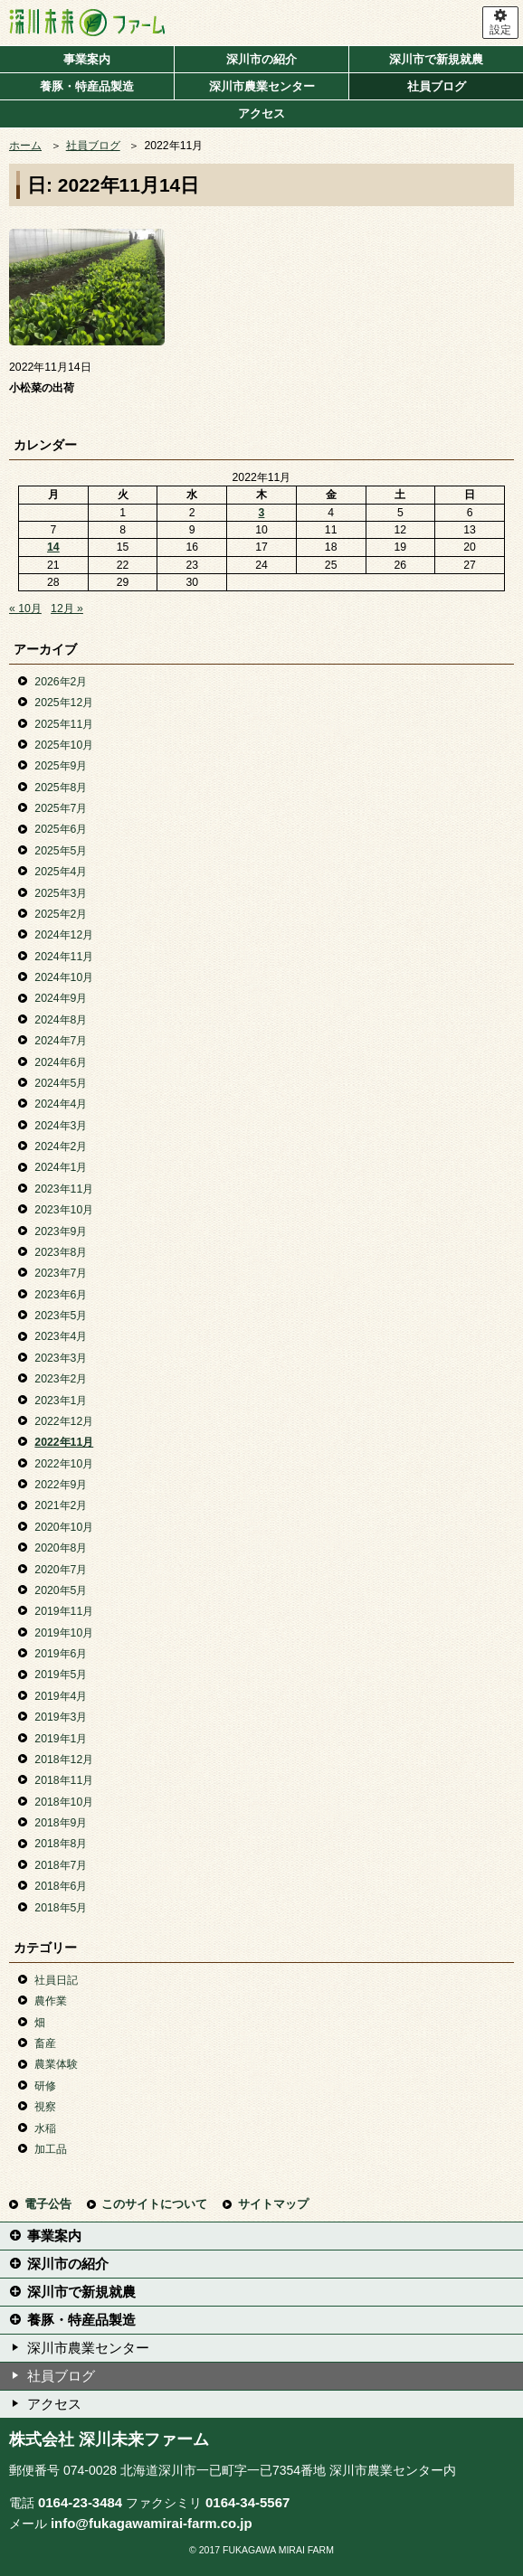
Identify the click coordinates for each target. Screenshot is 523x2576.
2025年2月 (60, 914)
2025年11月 (63, 724)
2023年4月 (60, 1336)
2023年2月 (60, 1379)
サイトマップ (273, 2204)
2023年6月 (60, 1294)
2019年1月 (60, 1738)
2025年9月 (60, 766)
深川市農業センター (262, 86)
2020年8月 (60, 1548)
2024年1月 (60, 1167)
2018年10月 (63, 1802)
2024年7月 (60, 1040)
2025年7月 (60, 808)
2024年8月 (60, 1020)
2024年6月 (60, 1062)
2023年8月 (60, 1252)
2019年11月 (63, 1611)
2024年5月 (60, 1083)
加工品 (50, 2149)
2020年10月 (63, 1527)
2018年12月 (63, 1759)
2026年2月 (60, 681)
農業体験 (56, 2064)
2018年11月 (63, 1780)
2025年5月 (60, 851)
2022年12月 (63, 1421)
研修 (45, 2086)
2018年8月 (60, 1843)
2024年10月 (63, 977)
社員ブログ (436, 86)
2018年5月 (60, 1907)
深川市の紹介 (261, 59)
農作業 (50, 2001)
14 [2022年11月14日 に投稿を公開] (53, 547)
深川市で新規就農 (436, 59)
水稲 (45, 2128)
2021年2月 (60, 1505)
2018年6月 (60, 1886)
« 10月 (25, 608)
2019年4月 (60, 1696)
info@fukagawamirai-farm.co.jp (151, 2523)
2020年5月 (60, 1590)
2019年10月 (63, 1633)
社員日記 (56, 1980)
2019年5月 (60, 1674)
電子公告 (47, 2204)
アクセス (261, 113)
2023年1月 (60, 1400)
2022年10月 (63, 1464)
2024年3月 (60, 1125)
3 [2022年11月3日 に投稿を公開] (262, 512)
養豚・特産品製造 (87, 86)
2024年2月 (60, 1146)
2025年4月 (60, 871)
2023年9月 (60, 1231)
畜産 (45, 2043)
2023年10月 (63, 1209)
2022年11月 (63, 1442)
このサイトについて (154, 2204)
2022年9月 (60, 1484)
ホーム (25, 145)
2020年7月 (60, 1569)
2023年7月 (60, 1273)
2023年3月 (60, 1358)
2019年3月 (60, 1717)
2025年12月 (63, 702)
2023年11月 (63, 1189)
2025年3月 (60, 893)
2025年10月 (63, 745)
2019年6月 (60, 1653)
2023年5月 (60, 1315)
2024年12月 (63, 935)
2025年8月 (60, 787)
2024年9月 (60, 998)
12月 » (67, 608)
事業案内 (86, 59)
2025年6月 (60, 829)
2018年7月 (60, 1865)
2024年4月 (60, 1104)
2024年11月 (63, 956)
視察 (45, 2106)
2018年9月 (60, 1822)
